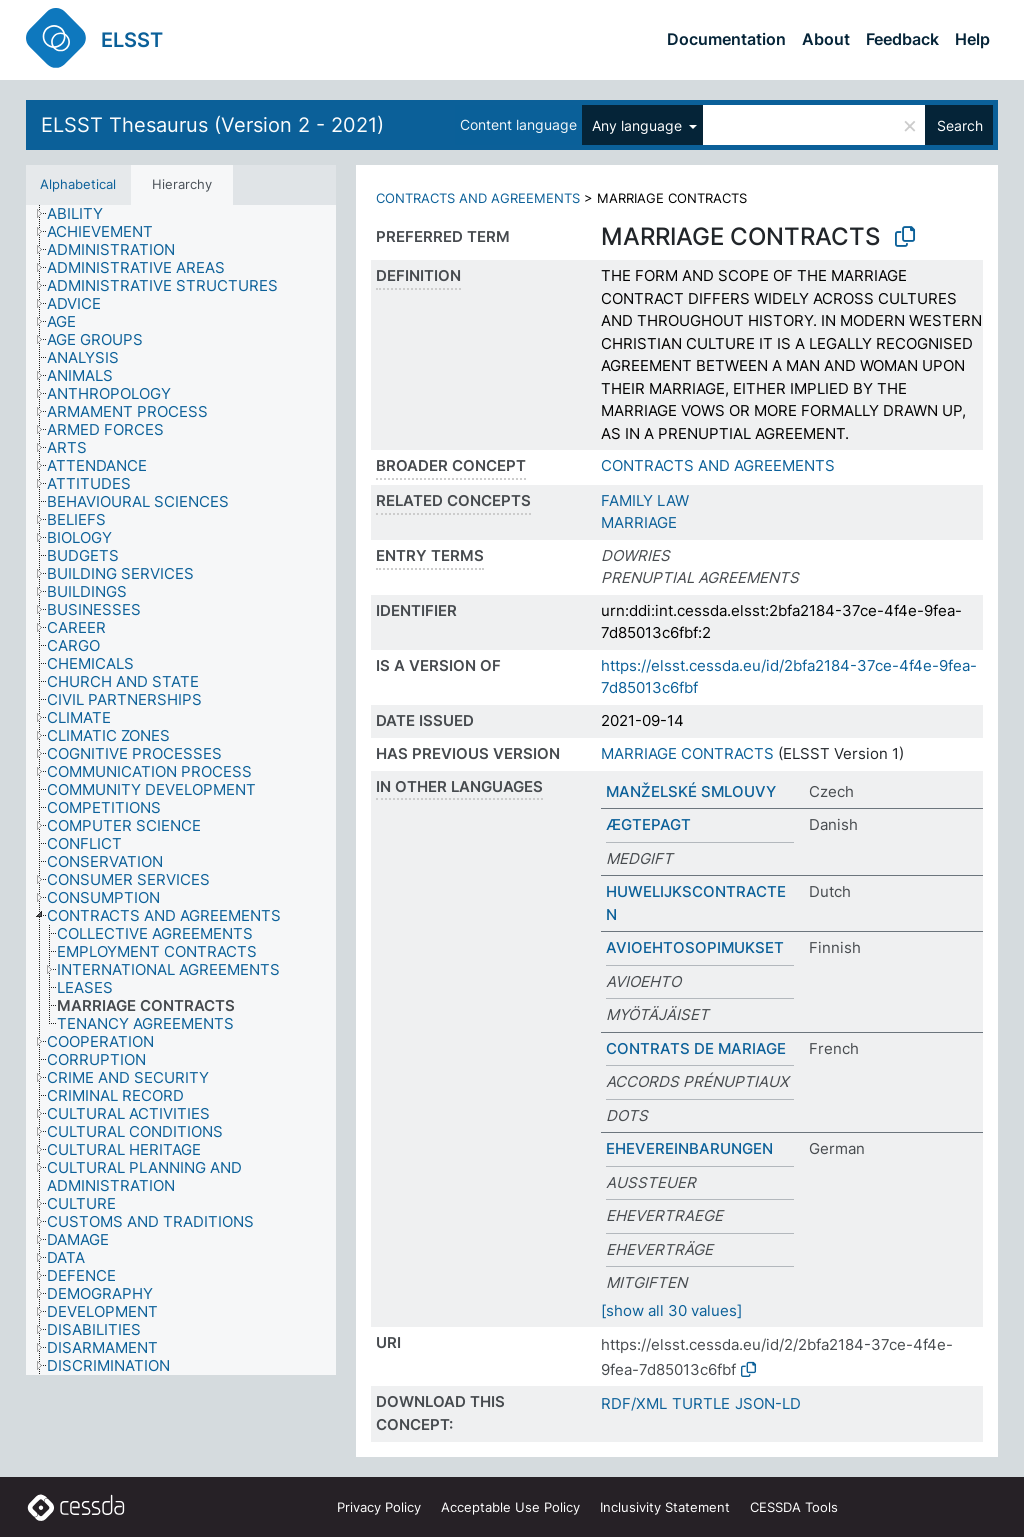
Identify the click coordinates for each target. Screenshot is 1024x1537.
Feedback (902, 39)
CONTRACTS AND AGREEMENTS (478, 198)
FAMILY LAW (645, 500)
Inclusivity (665, 1507)
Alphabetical (78, 184)
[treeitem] (83, 214)
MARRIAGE (639, 522)
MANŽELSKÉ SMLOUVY (691, 791)
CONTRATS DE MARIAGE (696, 1048)
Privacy (379, 1507)
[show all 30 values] (671, 1310)
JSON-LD (768, 1403)
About (826, 39)
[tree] (181, 790)
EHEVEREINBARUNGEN (689, 1148)
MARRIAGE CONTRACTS (687, 753)
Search (960, 125)
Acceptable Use (510, 1507)
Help (972, 39)
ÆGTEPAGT (648, 824)
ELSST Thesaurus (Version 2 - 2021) (212, 125)
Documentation (726, 39)
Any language (639, 125)
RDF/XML (634, 1403)
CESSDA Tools (794, 1507)
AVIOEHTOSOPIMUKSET (695, 947)
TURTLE (701, 1403)
